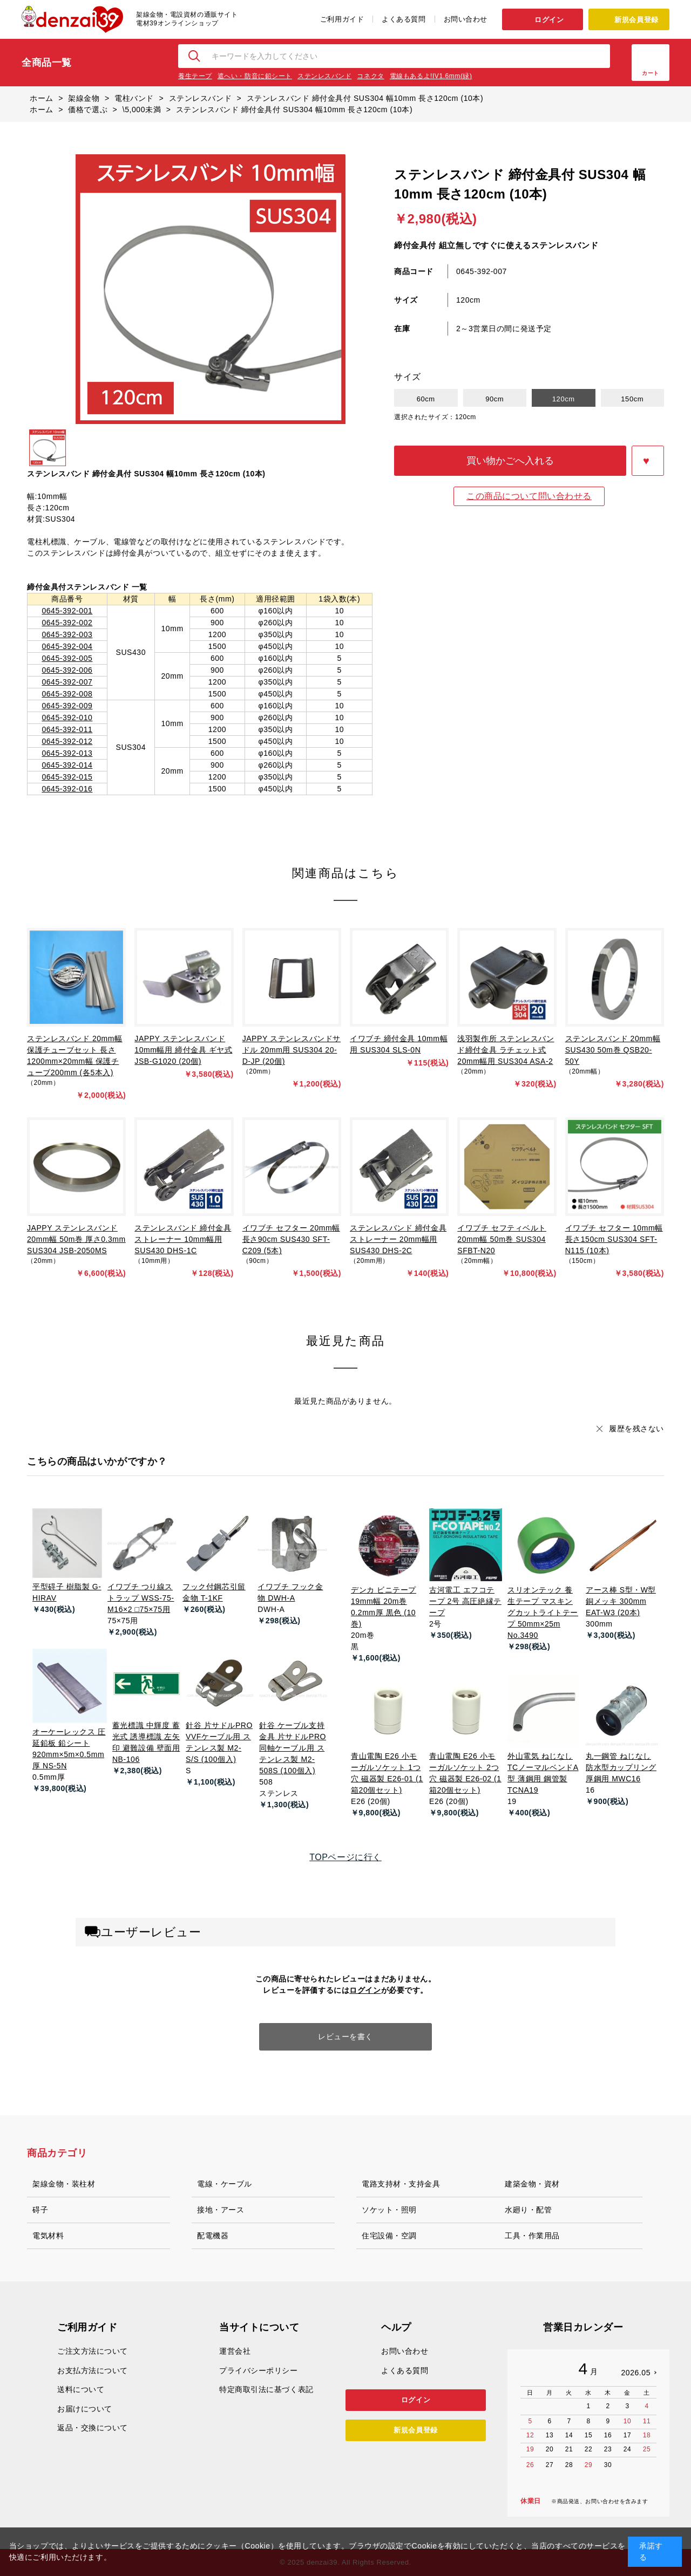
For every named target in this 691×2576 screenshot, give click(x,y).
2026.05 (636, 2372)
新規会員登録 (636, 20)
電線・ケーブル (224, 2183)
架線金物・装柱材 (63, 2183)
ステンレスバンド (324, 76)
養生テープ (195, 76)
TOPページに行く (345, 1857)
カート (650, 73)
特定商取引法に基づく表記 (266, 2389)
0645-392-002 (67, 622)
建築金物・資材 (532, 2183)
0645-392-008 (67, 693)
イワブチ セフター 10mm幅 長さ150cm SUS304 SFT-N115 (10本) (614, 1239)
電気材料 (48, 2235)
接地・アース (220, 2209)
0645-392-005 (67, 658)
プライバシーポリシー (258, 2370)
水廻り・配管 (528, 2209)
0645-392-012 (67, 741)
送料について (80, 2389)
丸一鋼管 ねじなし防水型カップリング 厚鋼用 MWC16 (621, 1767)
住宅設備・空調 (389, 2235)
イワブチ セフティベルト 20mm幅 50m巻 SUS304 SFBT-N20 (501, 1239)
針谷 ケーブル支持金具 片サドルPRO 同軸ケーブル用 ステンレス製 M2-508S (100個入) (292, 1748)
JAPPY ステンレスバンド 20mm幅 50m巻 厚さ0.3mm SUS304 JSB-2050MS (76, 1239)
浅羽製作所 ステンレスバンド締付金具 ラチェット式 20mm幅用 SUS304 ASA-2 (505, 1049)
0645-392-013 (67, 753)
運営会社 (234, 2351)
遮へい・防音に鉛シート (255, 76)
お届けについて (84, 2408)
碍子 (40, 2209)
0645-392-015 (67, 777)
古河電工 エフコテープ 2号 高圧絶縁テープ (465, 1601)
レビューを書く (345, 2036)
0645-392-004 (67, 646)
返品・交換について (92, 2427)
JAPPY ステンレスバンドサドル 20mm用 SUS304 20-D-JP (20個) (291, 1049)
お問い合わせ (465, 19)
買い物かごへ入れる (510, 460)
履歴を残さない (636, 1428)
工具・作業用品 (532, 2235)
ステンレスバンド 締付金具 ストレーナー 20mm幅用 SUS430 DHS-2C (398, 1239)
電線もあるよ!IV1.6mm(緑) (431, 76)
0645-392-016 (67, 788)
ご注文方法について (92, 2351)
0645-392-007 (67, 682)
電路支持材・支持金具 (401, 2183)
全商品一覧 (47, 62)
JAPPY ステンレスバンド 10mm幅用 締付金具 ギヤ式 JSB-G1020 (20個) (183, 1049)
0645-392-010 (67, 717)
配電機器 (212, 2235)
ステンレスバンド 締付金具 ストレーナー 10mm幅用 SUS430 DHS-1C (182, 1239)
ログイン (549, 20)
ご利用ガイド (342, 19)
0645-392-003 (67, 634)
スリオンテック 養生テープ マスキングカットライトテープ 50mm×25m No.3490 (542, 1612)
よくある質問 (403, 19)
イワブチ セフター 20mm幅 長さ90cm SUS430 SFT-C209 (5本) (291, 1239)
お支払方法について (92, 2370)
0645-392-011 (67, 729)
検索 (195, 56)
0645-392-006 (67, 670)
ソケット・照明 (389, 2209)
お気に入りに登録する (648, 461)
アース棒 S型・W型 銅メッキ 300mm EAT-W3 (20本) (621, 1601)
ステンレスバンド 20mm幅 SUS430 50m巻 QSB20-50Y (613, 1049)
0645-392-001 (67, 610)
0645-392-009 (67, 705)
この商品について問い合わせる (529, 496)
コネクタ (370, 76)
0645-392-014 (67, 765)
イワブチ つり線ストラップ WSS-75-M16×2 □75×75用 (140, 1598)
